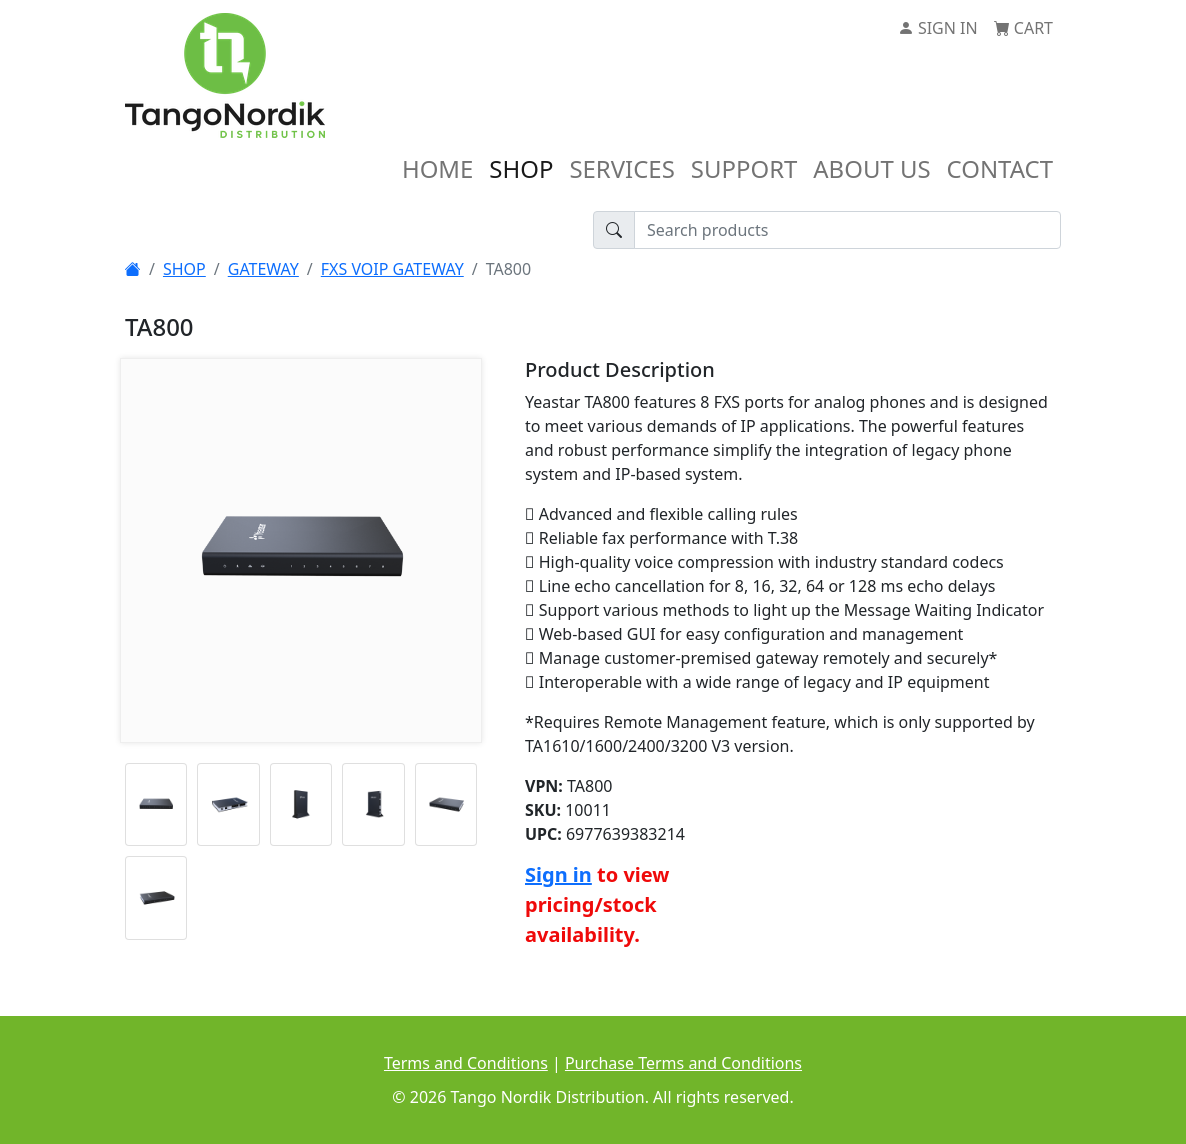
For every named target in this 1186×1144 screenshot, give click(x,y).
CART (1023, 28)
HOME (437, 168)
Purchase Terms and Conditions (683, 1063)
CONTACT (1000, 168)
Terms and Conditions (466, 1063)
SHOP (521, 168)
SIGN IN (938, 28)
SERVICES (621, 168)
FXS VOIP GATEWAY (392, 269)
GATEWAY (263, 269)
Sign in (558, 874)
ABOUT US (871, 168)
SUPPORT (744, 168)
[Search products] (847, 230)
